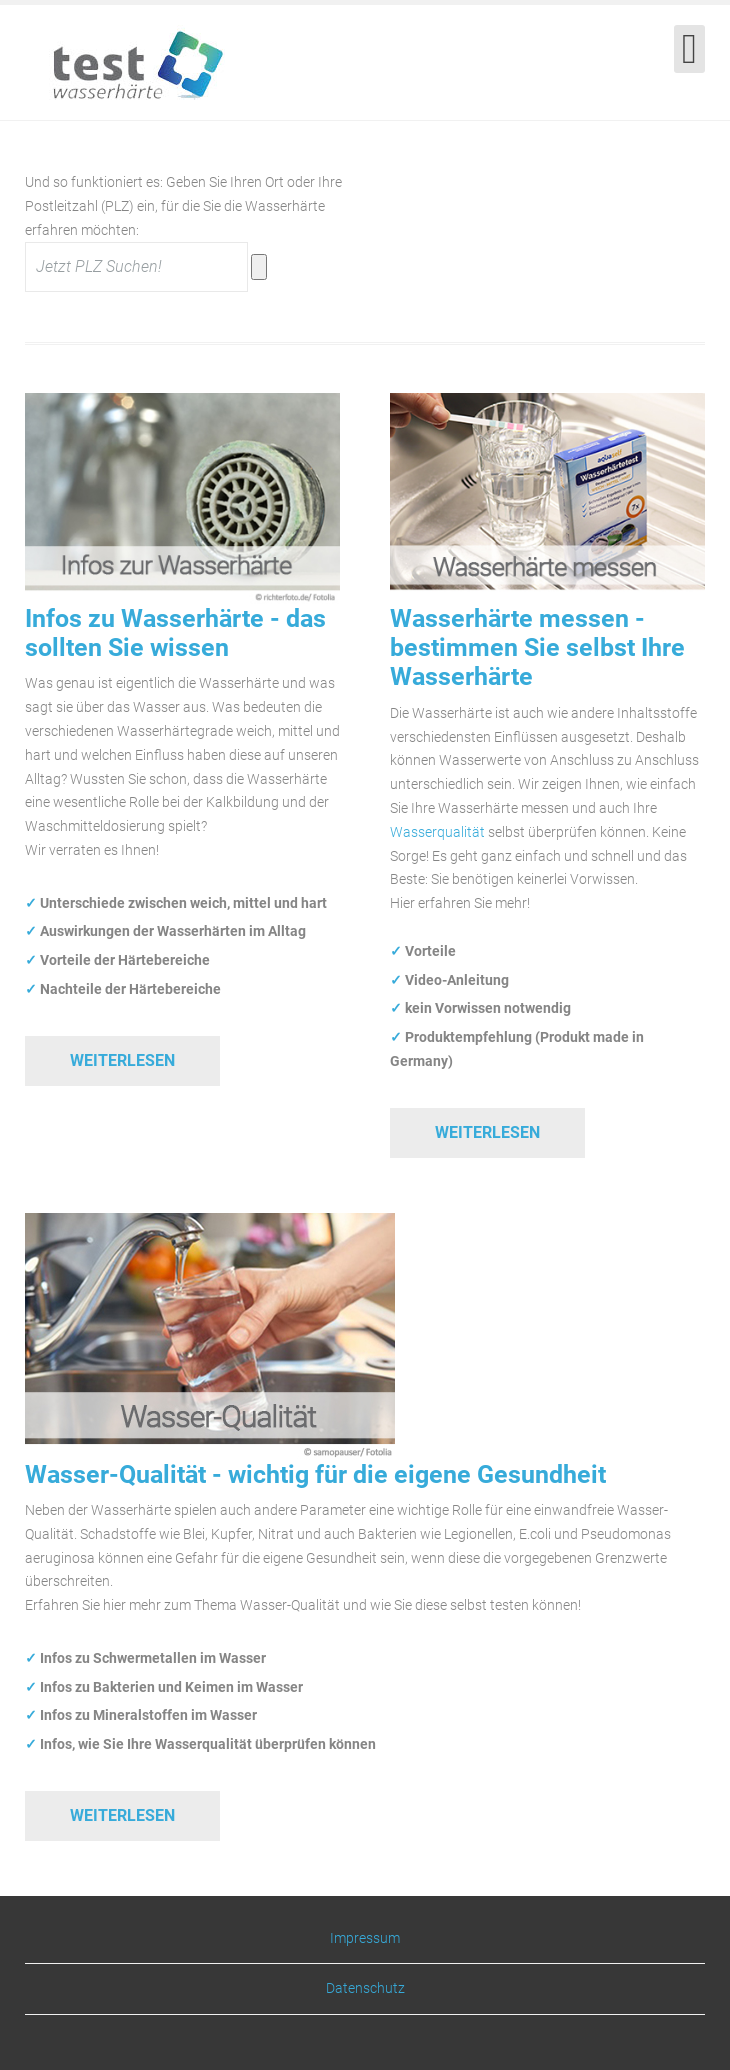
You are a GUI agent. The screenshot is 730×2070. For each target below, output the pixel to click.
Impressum (365, 1938)
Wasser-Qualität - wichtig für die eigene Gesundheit (315, 1474)
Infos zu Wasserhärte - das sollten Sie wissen (175, 633)
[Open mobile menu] (689, 49)
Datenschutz (365, 1988)
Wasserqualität (437, 832)
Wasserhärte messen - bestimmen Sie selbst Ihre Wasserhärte (537, 648)
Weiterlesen (122, 1060)
